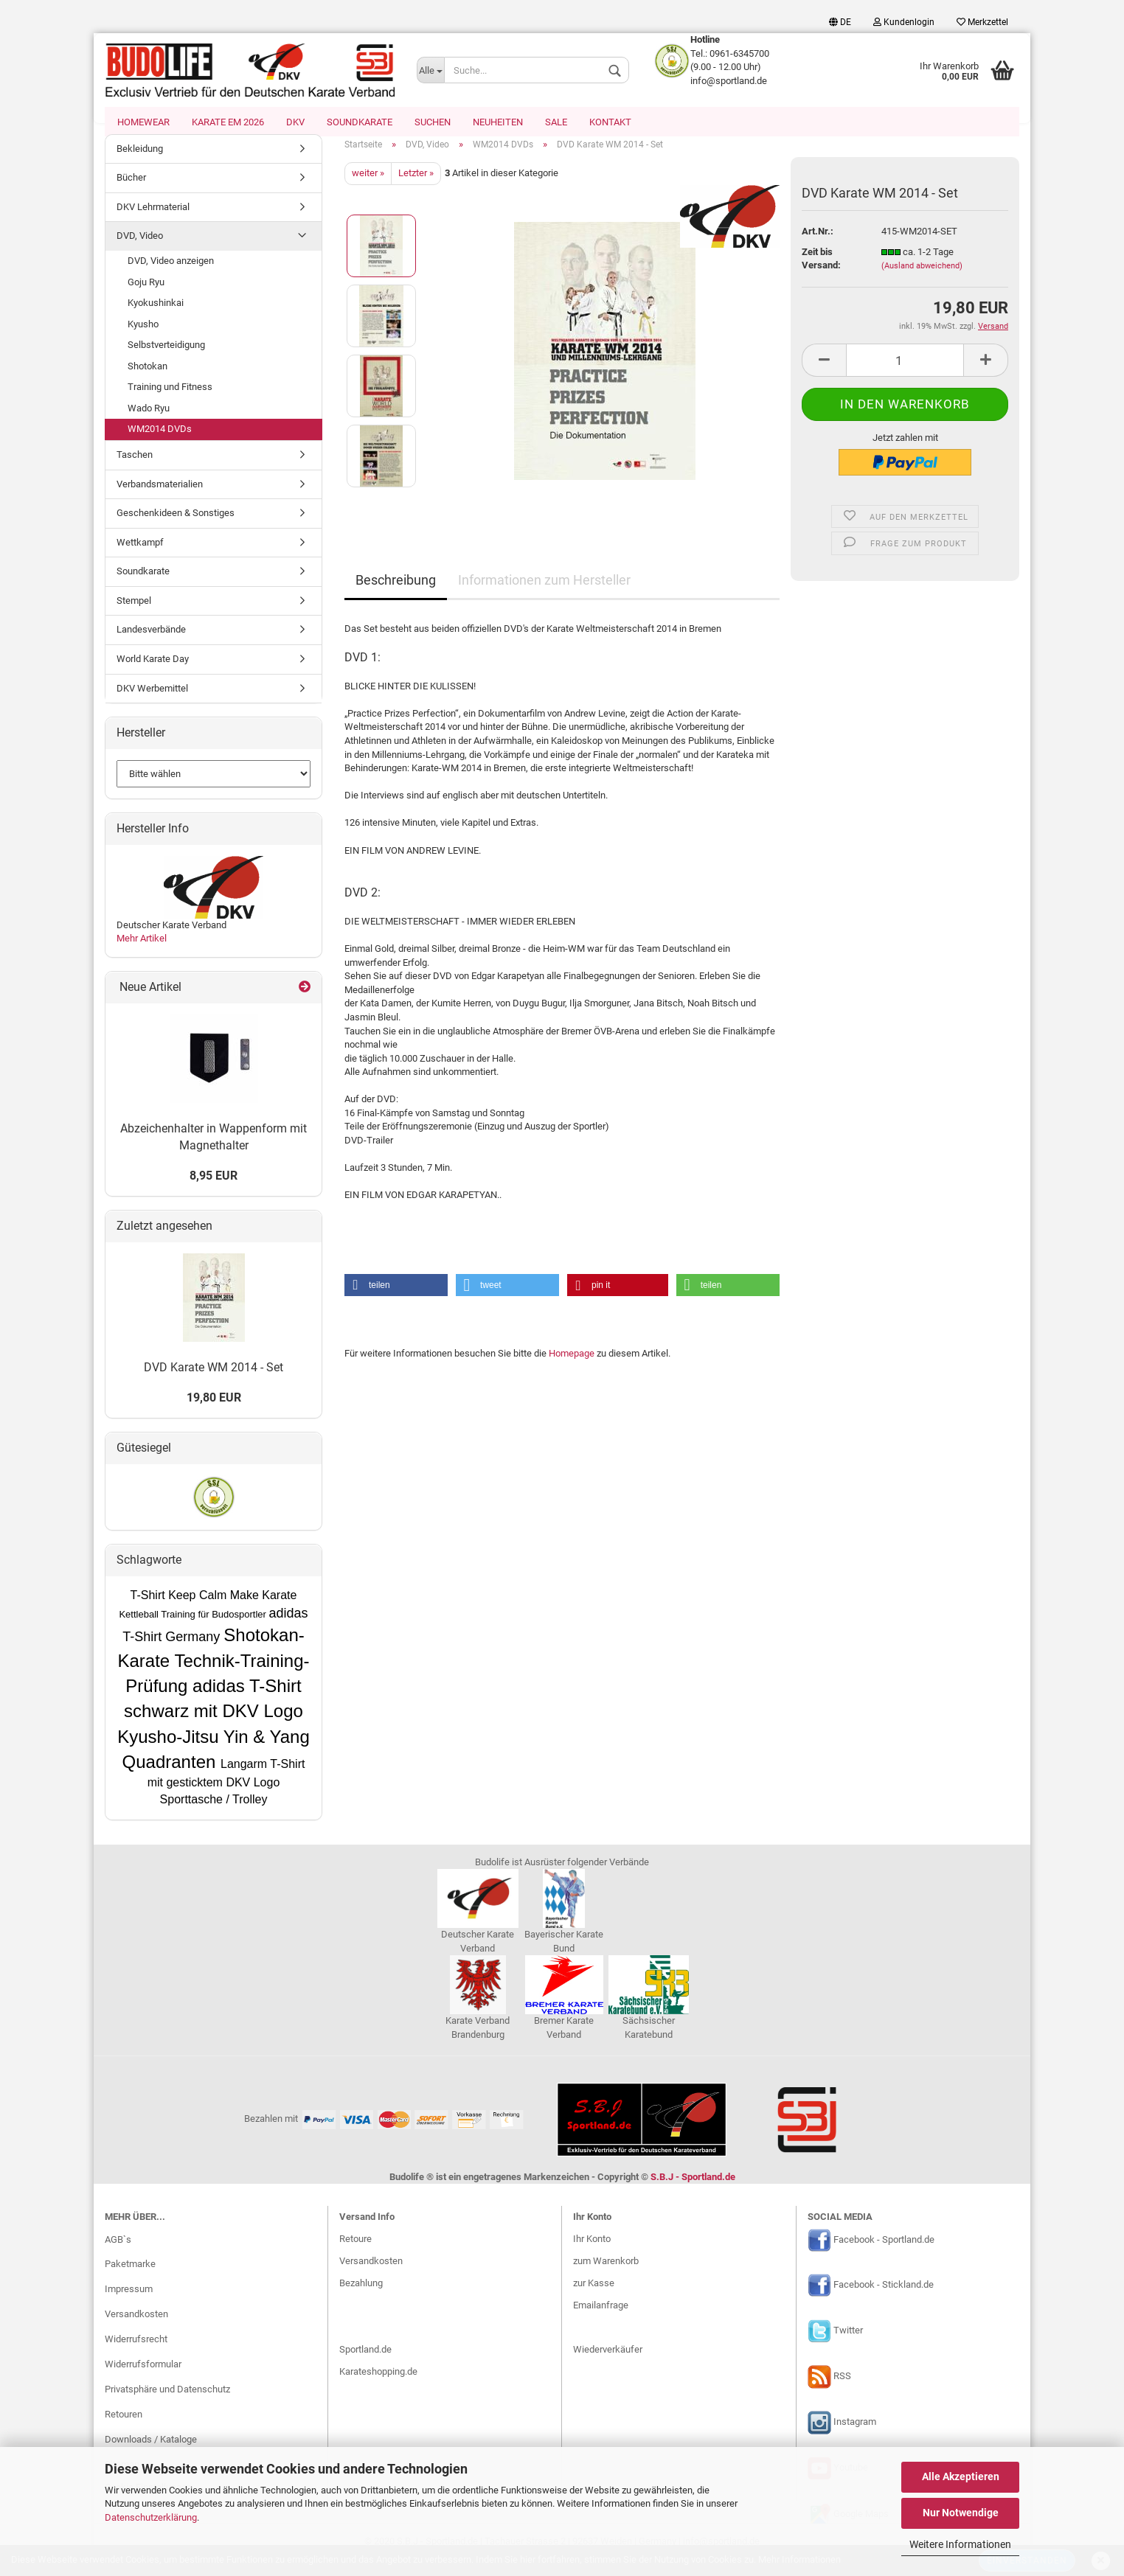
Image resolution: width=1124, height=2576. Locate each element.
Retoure (355, 2253)
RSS (842, 2391)
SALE (556, 122)
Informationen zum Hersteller (544, 594)
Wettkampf (140, 557)
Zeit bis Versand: (821, 273)
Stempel (134, 615)
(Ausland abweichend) (921, 281)
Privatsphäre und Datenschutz (167, 2403)
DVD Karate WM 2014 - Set (213, 1382)
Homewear (143, 122)
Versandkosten (136, 2329)
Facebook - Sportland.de (883, 2254)
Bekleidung (140, 163)
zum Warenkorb (606, 2275)
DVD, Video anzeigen (171, 275)
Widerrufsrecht (136, 2353)
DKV (295, 122)
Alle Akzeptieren (960, 2476)
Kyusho (143, 338)
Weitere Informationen (960, 2544)
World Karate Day (153, 673)
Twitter (848, 2345)
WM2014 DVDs (160, 444)
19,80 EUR (214, 1413)
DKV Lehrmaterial (153, 221)
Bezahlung (361, 2297)
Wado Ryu (149, 422)
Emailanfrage (600, 2319)
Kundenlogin (903, 22)
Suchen (432, 122)
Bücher (131, 192)
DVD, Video (140, 251)
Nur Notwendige (961, 2512)
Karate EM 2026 (228, 122)
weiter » (368, 188)
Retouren (123, 2428)
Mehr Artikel (142, 953)
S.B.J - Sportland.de (693, 2191)
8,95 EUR (213, 1190)
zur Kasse (593, 2297)
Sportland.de (365, 2364)
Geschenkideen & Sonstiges (176, 527)
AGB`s (118, 2254)
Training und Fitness (170, 402)
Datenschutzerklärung (151, 2517)
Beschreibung (395, 594)
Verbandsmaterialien (160, 498)
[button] (396, 1300)
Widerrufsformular (143, 2378)
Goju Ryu (146, 296)
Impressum (129, 2304)
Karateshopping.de (378, 2386)
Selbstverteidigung (166, 360)
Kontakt (610, 122)
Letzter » (416, 188)
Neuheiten (498, 122)
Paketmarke (130, 2279)
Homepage (571, 1368)
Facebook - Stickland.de (883, 2299)
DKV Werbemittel (152, 703)
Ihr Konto (592, 2253)
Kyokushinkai (156, 317)
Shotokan (147, 380)
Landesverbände (151, 644)
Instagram (854, 2437)
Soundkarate (359, 122)
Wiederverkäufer (607, 2364)
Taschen (135, 469)
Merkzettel (982, 22)
